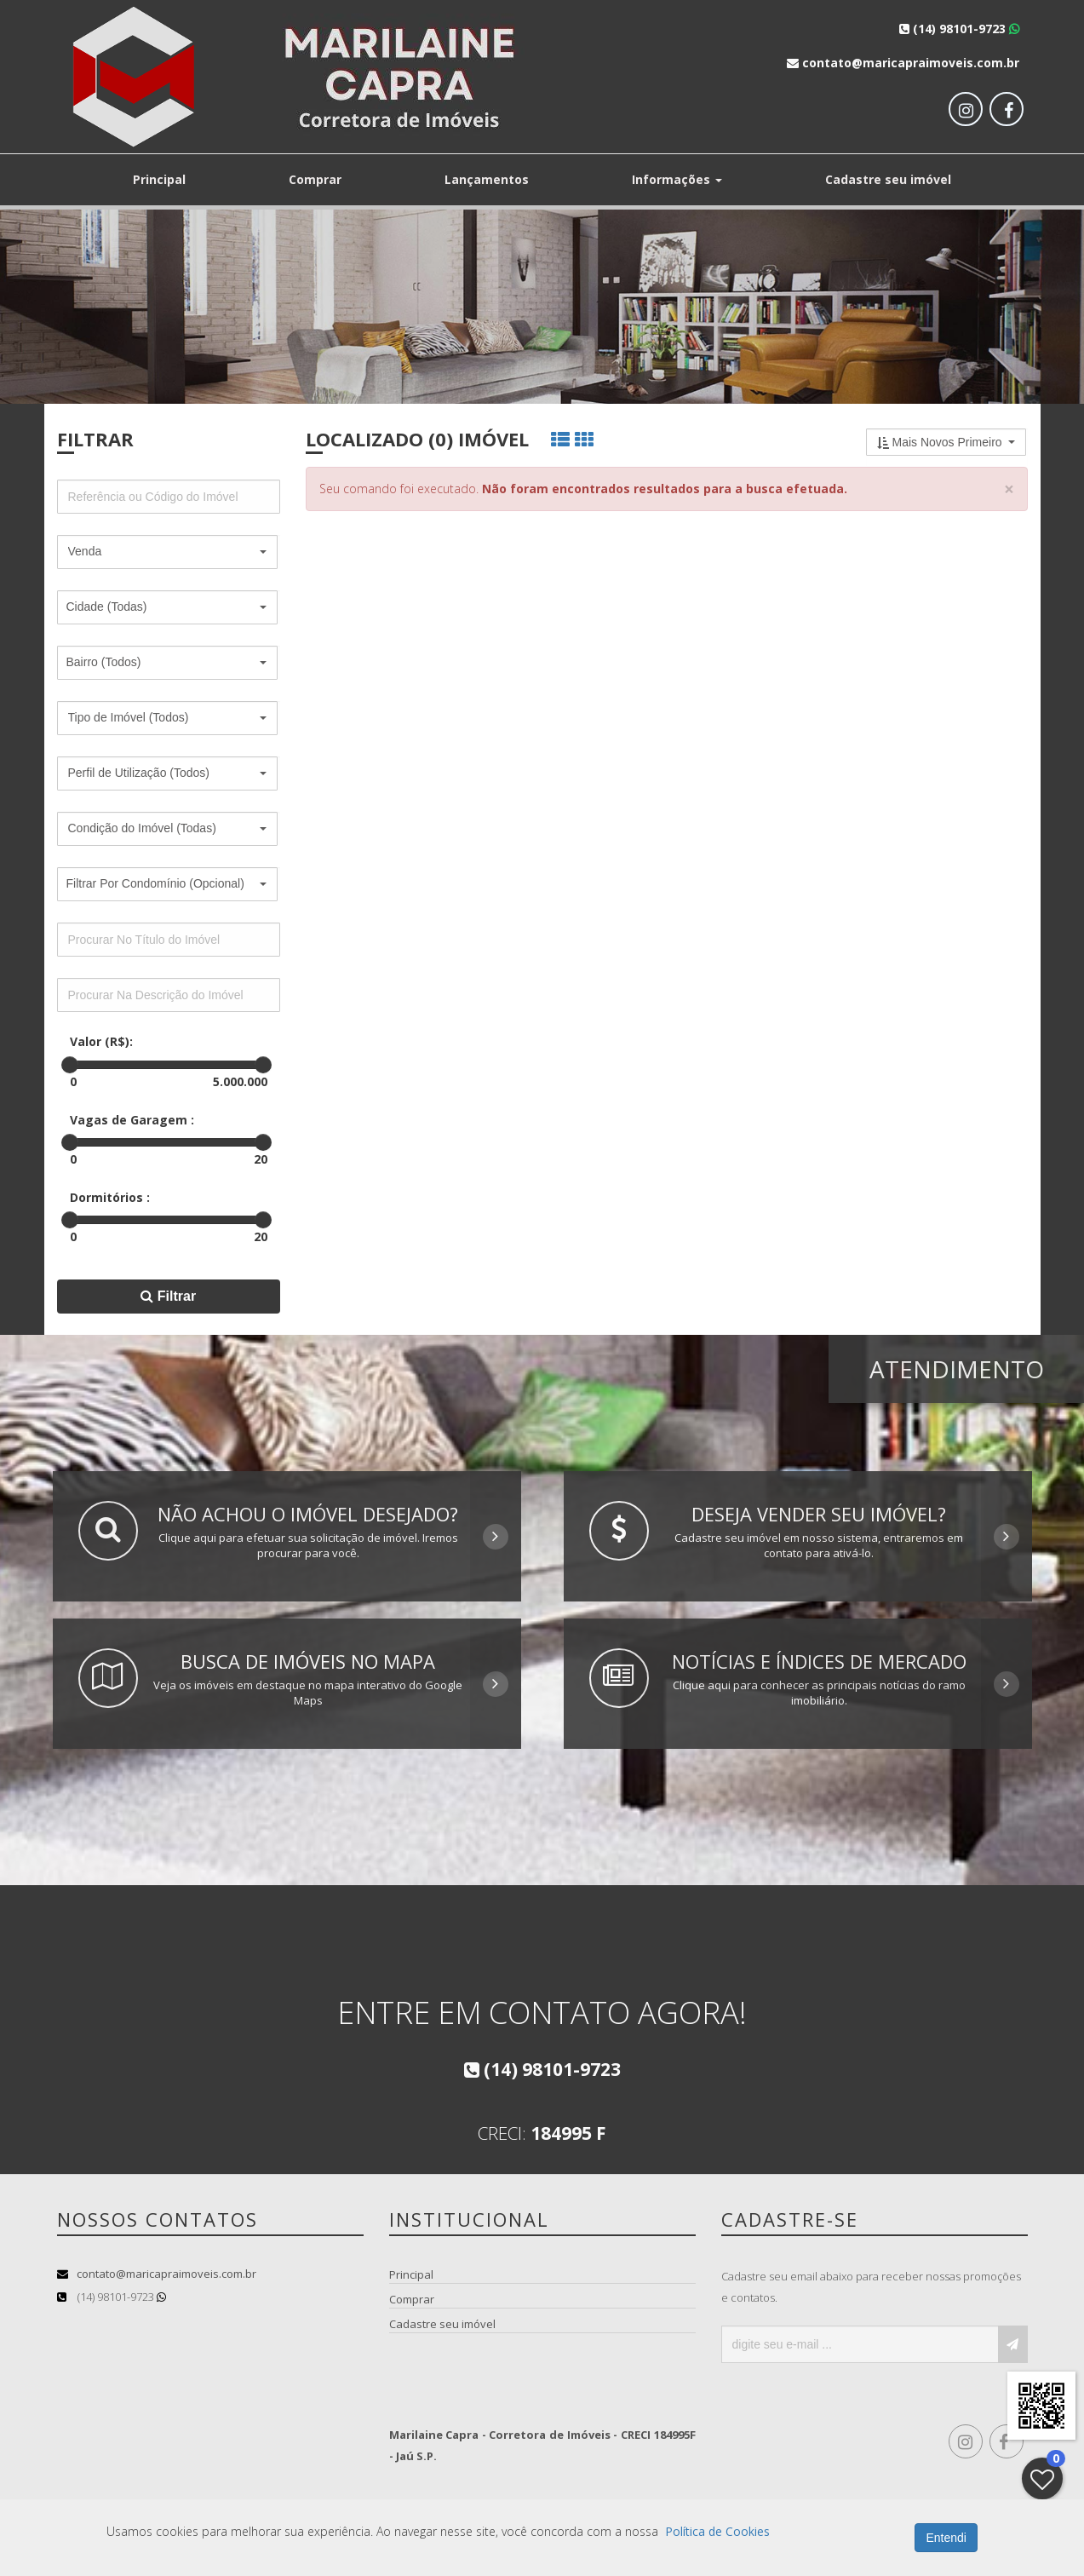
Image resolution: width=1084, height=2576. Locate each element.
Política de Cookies (717, 2531)
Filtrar (168, 1296)
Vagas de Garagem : (132, 1120)
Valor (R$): (101, 1041)
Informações (677, 179)
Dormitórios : (110, 1197)
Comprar (315, 179)
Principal (159, 179)
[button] (167, 552)
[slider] (69, 1064)
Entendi (946, 2537)
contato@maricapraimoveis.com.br (166, 2273)
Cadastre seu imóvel (888, 179)
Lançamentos (486, 179)
